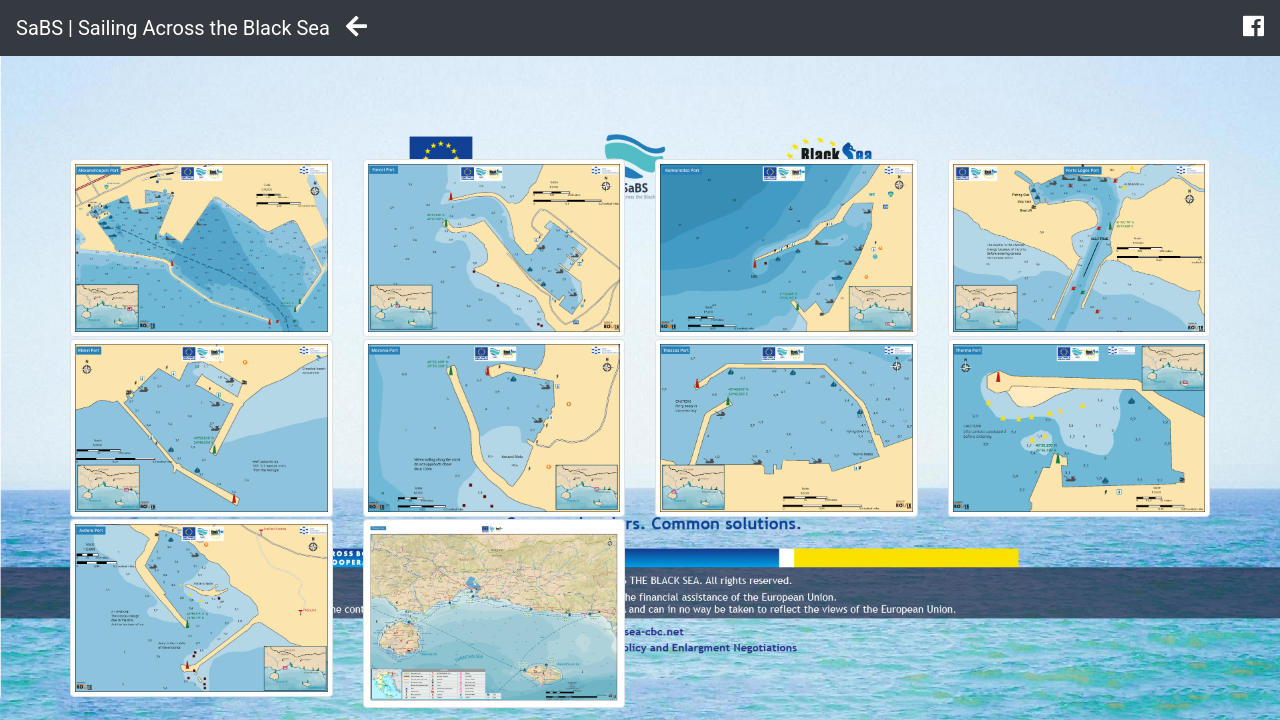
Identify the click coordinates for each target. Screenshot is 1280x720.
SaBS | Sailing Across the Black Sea (173, 28)
